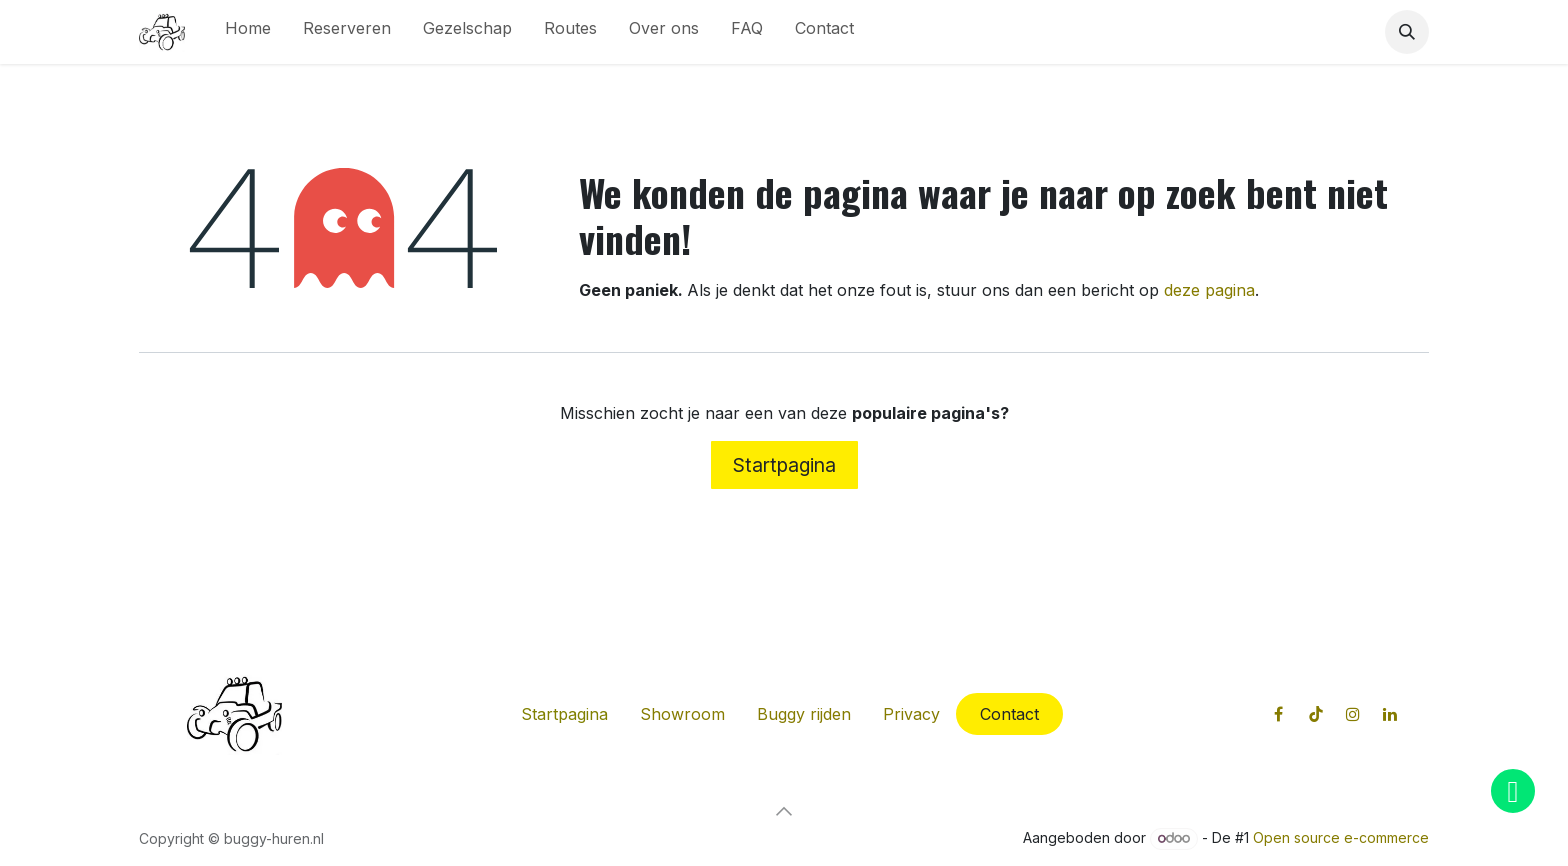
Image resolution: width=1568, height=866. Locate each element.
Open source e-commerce (1341, 837)
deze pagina (1209, 290)
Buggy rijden (804, 714)
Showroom (682, 714)
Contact (1009, 714)
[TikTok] (1316, 714)
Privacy (911, 714)
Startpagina (784, 465)
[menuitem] (248, 32)
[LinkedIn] (1390, 714)
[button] (1407, 32)
